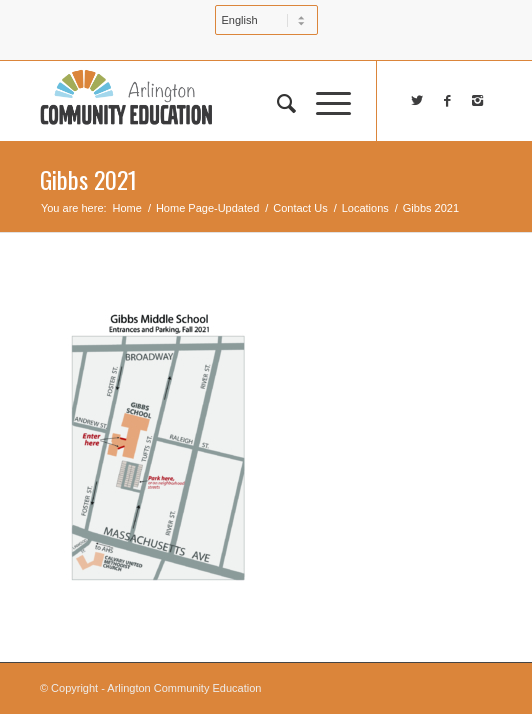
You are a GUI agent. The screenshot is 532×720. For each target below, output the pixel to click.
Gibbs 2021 (88, 179)
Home (127, 208)
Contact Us (300, 208)
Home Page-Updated (207, 208)
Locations (365, 208)
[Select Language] (266, 20)
